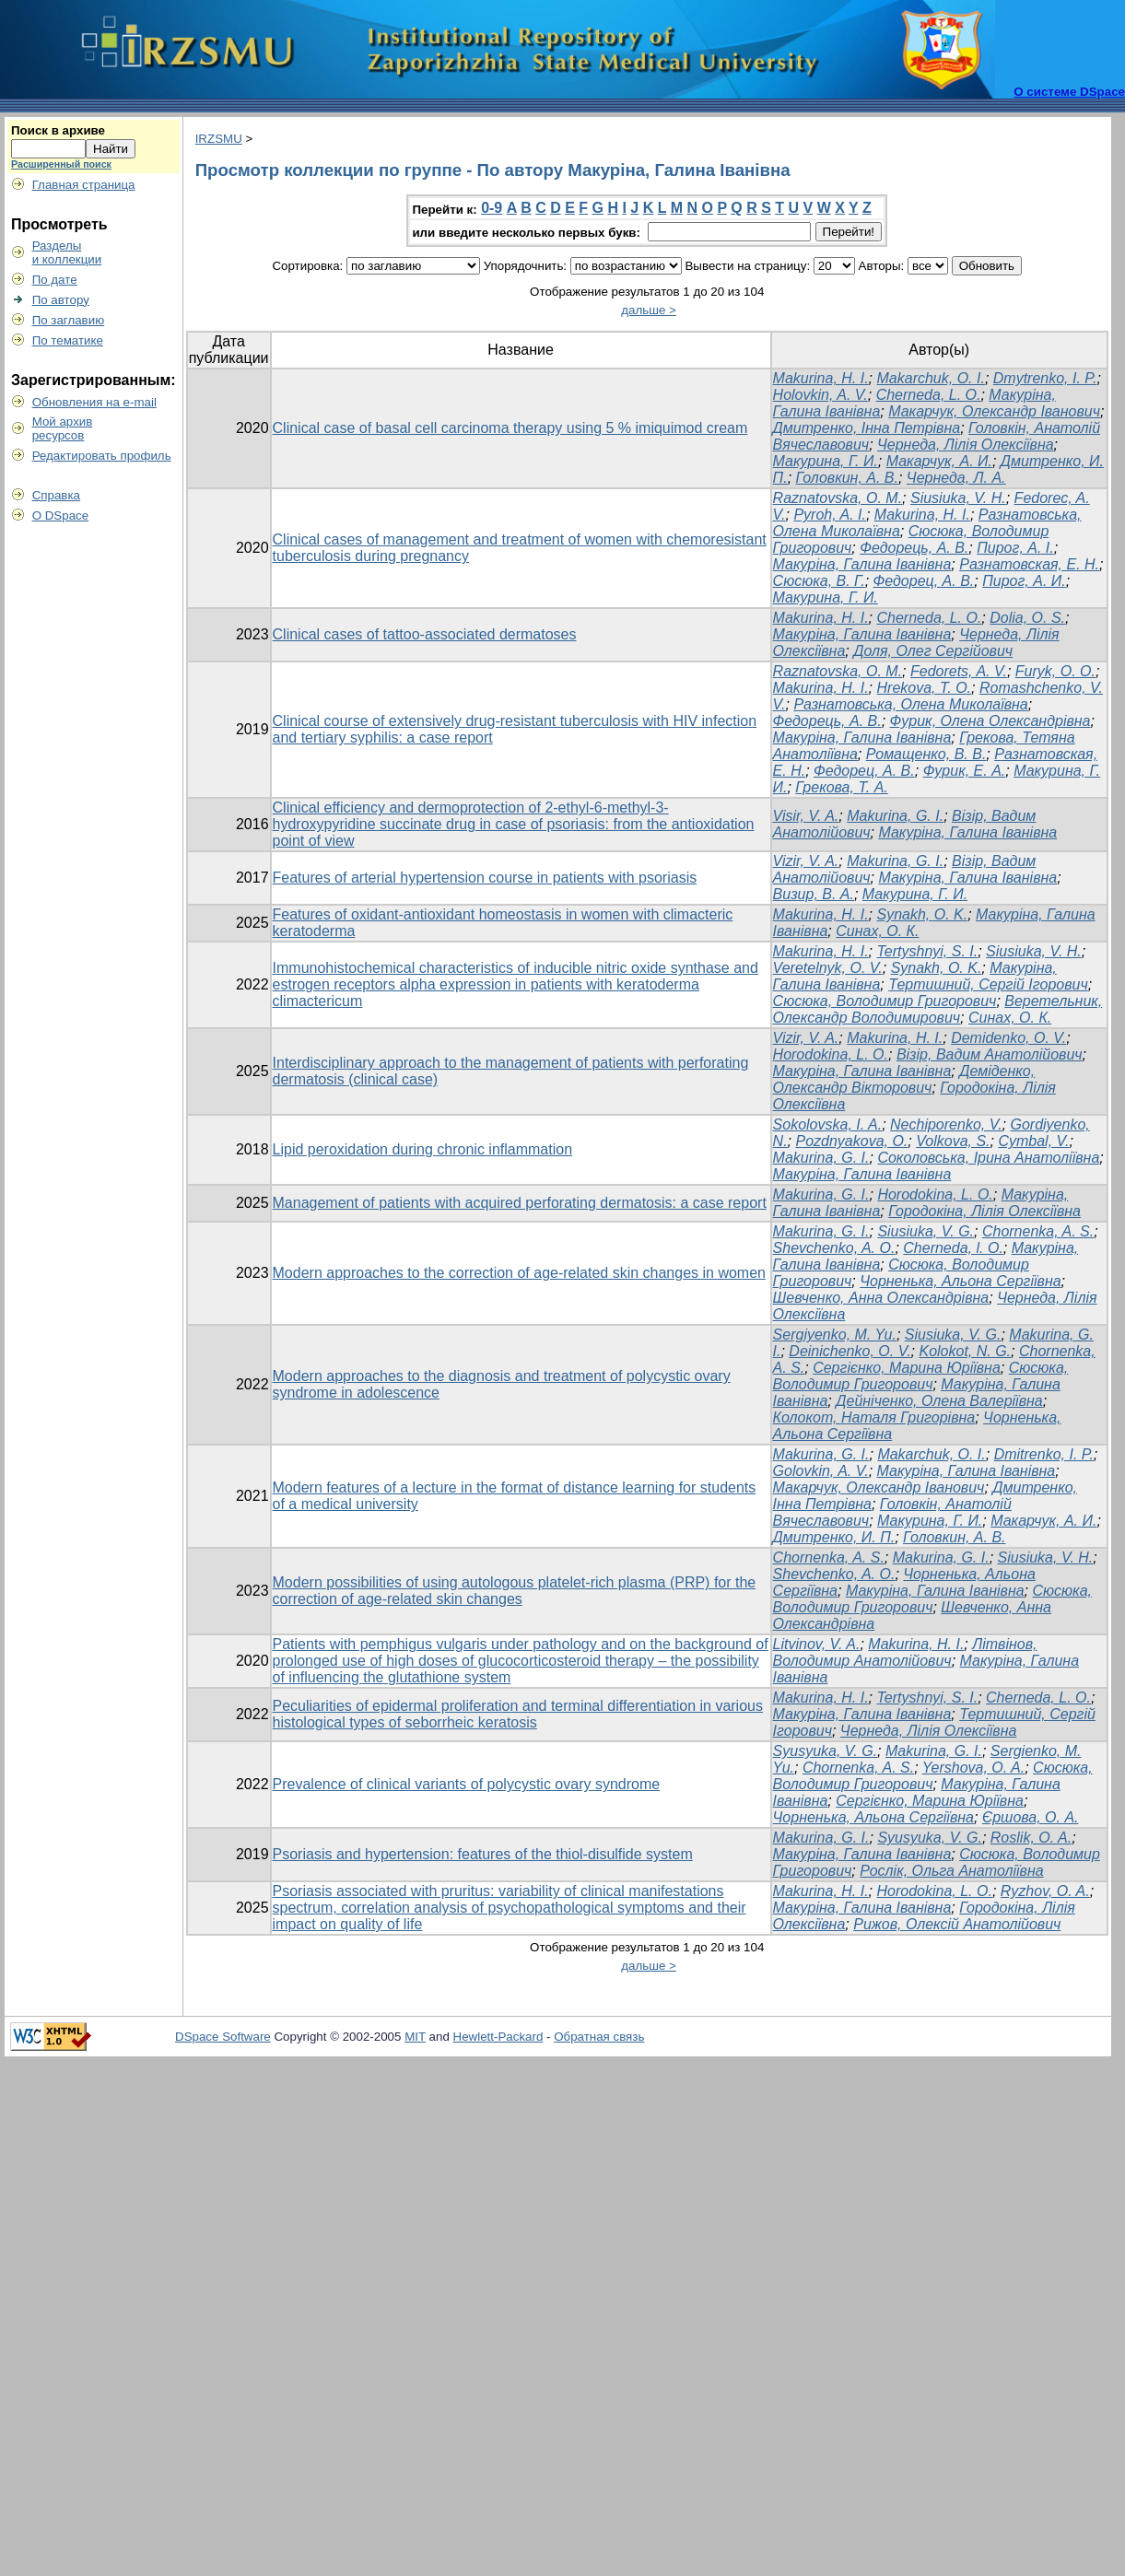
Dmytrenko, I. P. (1045, 378)
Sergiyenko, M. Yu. (834, 1334)
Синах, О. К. (877, 931)
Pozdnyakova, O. (851, 1141)
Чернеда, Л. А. (956, 478)
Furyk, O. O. (1055, 671)
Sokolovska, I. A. (828, 1124)
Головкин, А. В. (847, 478)
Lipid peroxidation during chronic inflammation (423, 1149)
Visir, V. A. (806, 816)
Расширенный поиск (61, 164)
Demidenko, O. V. (1008, 1038)
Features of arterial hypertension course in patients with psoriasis (485, 877)
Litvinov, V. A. (817, 1644)
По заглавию (68, 320)
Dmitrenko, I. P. (1044, 1454)
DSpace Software (223, 2036)
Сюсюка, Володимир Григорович (885, 1001)
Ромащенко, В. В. (926, 754)
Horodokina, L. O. (830, 1054)
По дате (54, 280)
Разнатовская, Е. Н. (1029, 564)
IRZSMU (218, 139)
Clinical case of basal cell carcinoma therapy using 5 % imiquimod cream (510, 428)
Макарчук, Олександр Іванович (994, 411)
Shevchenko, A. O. (834, 1574)
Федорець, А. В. (914, 548)
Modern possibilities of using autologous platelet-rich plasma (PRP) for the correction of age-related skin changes (514, 1591)
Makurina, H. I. (821, 378)
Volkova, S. (953, 1141)
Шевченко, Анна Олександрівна (881, 1298)
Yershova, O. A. (973, 1767)
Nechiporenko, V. (946, 1124)
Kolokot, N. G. (965, 1351)
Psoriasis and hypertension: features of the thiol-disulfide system (483, 1854)
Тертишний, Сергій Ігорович (988, 984)
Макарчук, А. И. (939, 461)
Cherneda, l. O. (953, 1248)
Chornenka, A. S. (1038, 1231)
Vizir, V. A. (806, 861)
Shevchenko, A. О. (834, 1248)
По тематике (67, 340)
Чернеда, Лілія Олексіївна (965, 444)
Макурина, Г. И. (825, 461)
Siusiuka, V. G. (925, 1231)
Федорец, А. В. (924, 581)
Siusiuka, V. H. (958, 498)
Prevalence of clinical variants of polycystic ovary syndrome (467, 1784)
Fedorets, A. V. (958, 671)
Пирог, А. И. (1024, 581)
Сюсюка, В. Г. (819, 581)
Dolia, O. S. (1027, 618)
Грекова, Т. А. (841, 787)
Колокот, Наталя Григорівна (874, 1417)
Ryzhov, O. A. (1045, 1891)
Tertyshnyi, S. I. (928, 951)
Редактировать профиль (101, 456)
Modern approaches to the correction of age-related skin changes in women (519, 1273)
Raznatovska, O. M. (838, 498)
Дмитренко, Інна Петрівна (867, 428)
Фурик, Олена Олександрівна (990, 721)
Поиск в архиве (58, 130)
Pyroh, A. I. (829, 514)
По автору (60, 300)
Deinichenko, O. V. (849, 1351)
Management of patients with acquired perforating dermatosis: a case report (520, 1203)
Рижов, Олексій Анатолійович (957, 1924)
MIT (415, 2036)
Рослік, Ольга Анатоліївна (951, 1871)
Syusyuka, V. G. (825, 1751)
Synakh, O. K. (922, 914)
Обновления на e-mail (94, 402)
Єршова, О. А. (1030, 1817)
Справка (56, 495)
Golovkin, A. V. (821, 1471)
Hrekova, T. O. (924, 688)
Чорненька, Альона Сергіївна (960, 1281)
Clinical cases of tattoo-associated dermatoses (425, 634)
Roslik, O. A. (1031, 1837)
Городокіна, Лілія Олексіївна (984, 1211)
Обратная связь (599, 2036)
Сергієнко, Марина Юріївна (907, 1368)
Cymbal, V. (1033, 1141)
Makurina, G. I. (895, 816)
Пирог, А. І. (1015, 548)
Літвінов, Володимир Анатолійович (905, 1652)
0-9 (491, 208)
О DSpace (60, 515)
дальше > (648, 310)
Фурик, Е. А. (964, 771)
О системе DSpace (1069, 92)
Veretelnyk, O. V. (828, 968)
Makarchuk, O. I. (931, 378)
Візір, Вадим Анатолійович (989, 1054)
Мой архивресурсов (62, 428)
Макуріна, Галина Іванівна (862, 564)
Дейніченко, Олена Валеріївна (939, 1401)
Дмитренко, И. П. (834, 1537)
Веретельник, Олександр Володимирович (938, 1009)
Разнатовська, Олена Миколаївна (910, 704)
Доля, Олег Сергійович (933, 651)
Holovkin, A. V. (820, 395)
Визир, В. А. (813, 894)
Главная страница (83, 185)
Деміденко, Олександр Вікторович (904, 1079)
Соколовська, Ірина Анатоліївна (988, 1157)
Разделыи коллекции (67, 252)
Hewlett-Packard (498, 2036)
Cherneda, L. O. (928, 395)
